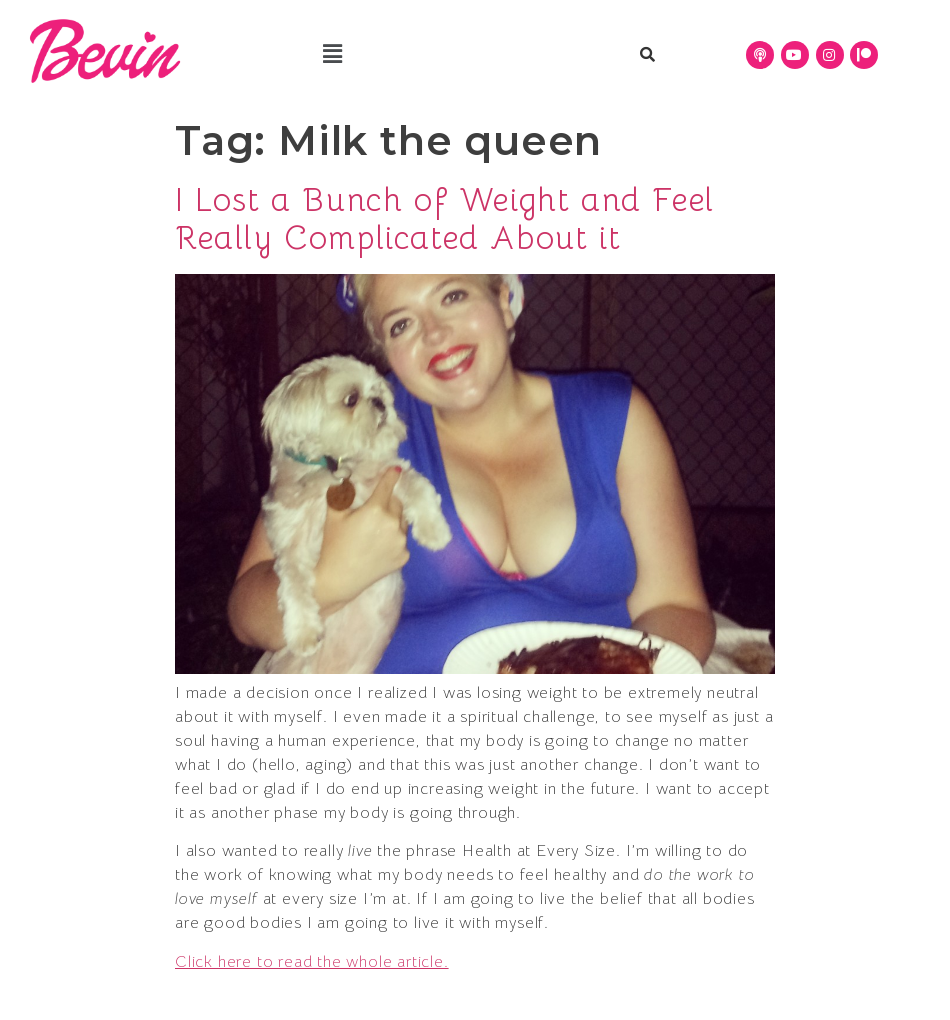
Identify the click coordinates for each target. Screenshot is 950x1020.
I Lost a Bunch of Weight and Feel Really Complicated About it (445, 219)
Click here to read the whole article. (312, 962)
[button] (332, 54)
